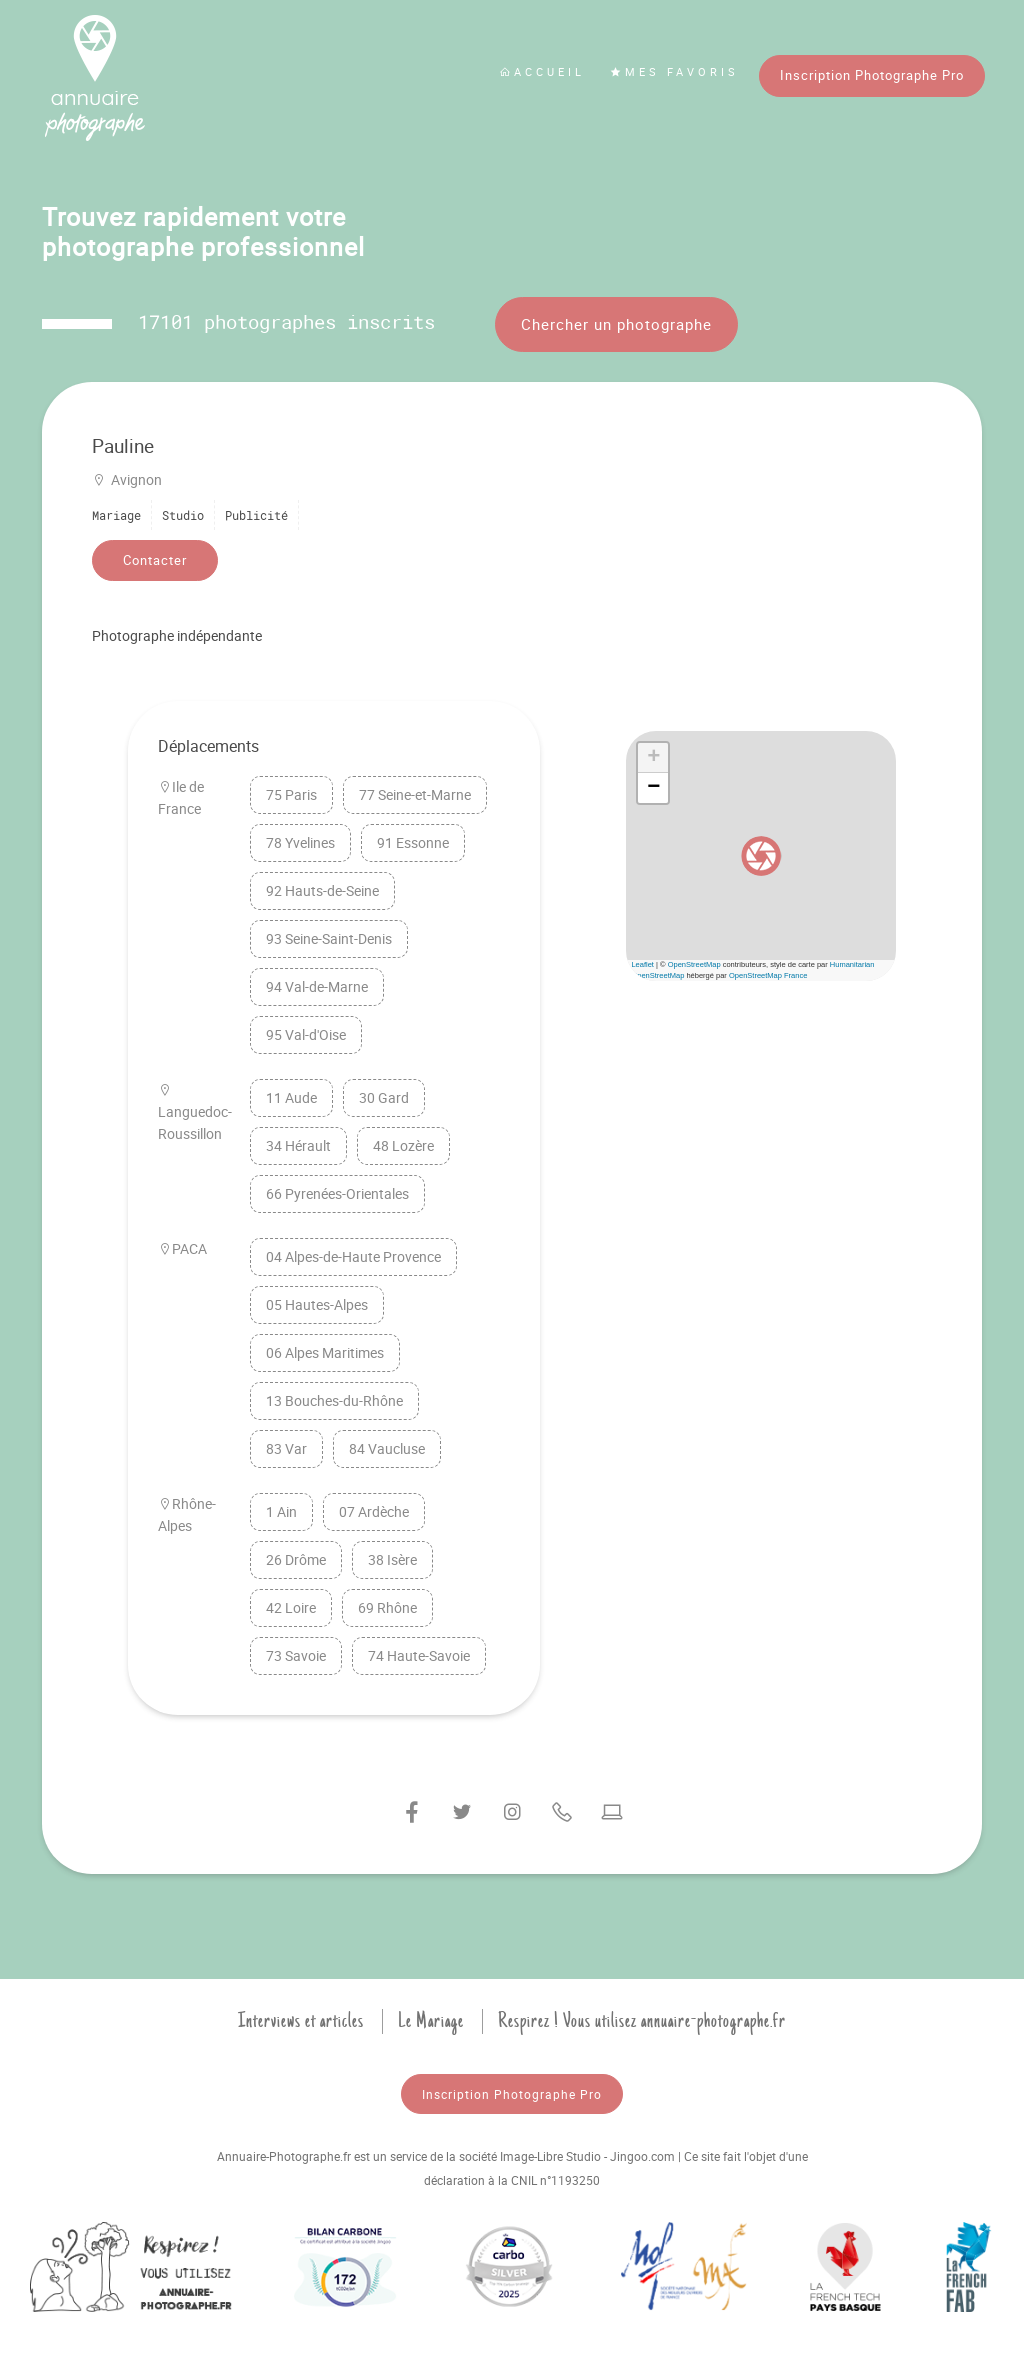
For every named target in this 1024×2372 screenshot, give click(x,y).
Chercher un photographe (616, 324)
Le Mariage (431, 2021)
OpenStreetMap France (768, 975)
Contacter (155, 560)
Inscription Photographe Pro (872, 75)
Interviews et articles (301, 2021)
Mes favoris (674, 71)
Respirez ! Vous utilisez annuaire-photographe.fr (642, 2021)
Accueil (542, 71)
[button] (761, 856)
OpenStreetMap (694, 964)
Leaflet (642, 964)
